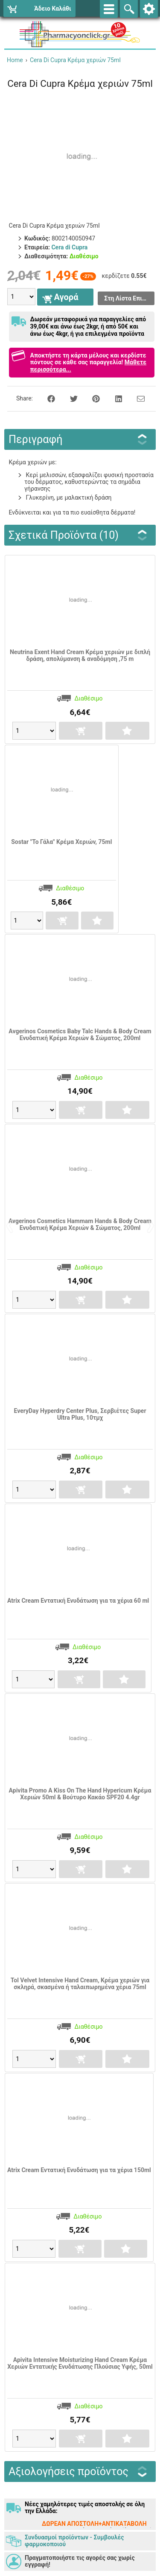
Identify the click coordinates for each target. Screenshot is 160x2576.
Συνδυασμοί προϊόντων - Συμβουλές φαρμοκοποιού (74, 2540)
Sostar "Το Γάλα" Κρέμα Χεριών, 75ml (61, 841)
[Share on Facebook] (46, 398)
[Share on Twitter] (69, 398)
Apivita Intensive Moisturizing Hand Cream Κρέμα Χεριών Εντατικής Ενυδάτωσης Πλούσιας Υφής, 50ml (80, 2363)
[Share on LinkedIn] (114, 398)
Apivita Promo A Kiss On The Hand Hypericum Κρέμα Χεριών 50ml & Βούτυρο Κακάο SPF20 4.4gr (80, 1794)
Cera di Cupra (69, 247)
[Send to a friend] (135, 398)
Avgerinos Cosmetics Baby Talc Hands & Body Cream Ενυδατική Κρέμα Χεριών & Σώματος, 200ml (80, 1034)
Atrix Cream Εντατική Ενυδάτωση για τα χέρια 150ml (79, 2170)
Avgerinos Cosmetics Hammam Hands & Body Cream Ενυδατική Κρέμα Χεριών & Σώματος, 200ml (80, 1224)
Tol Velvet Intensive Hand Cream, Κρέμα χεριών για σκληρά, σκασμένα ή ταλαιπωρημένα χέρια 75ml (80, 1983)
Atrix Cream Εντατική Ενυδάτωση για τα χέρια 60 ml (78, 1600)
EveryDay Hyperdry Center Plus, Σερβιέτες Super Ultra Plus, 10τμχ (80, 1414)
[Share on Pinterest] (91, 398)
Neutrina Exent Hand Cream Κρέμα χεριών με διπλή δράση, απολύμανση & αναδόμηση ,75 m (80, 655)
